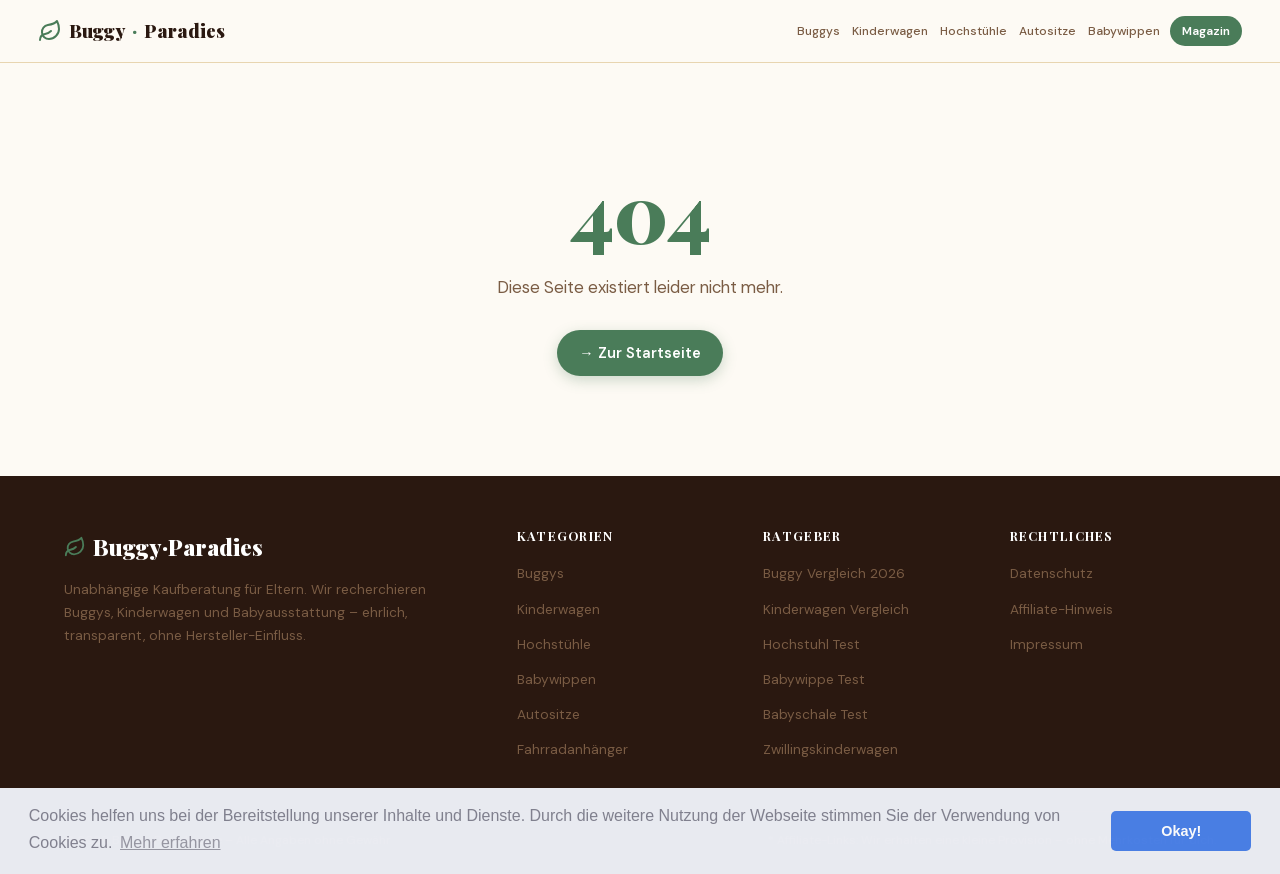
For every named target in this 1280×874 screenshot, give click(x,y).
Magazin (1206, 31)
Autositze (1047, 31)
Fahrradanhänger (572, 749)
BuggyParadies (131, 30)
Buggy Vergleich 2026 (834, 573)
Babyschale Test (815, 714)
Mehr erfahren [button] (170, 842)
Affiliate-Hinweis (1061, 609)
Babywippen (1124, 31)
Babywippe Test (814, 679)
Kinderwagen (890, 31)
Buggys (818, 31)
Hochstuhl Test (811, 644)
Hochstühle (973, 31)
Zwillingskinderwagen (830, 749)
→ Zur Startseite (639, 353)
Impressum (1046, 644)
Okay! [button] (1181, 831)
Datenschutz (1051, 573)
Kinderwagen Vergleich (836, 609)
